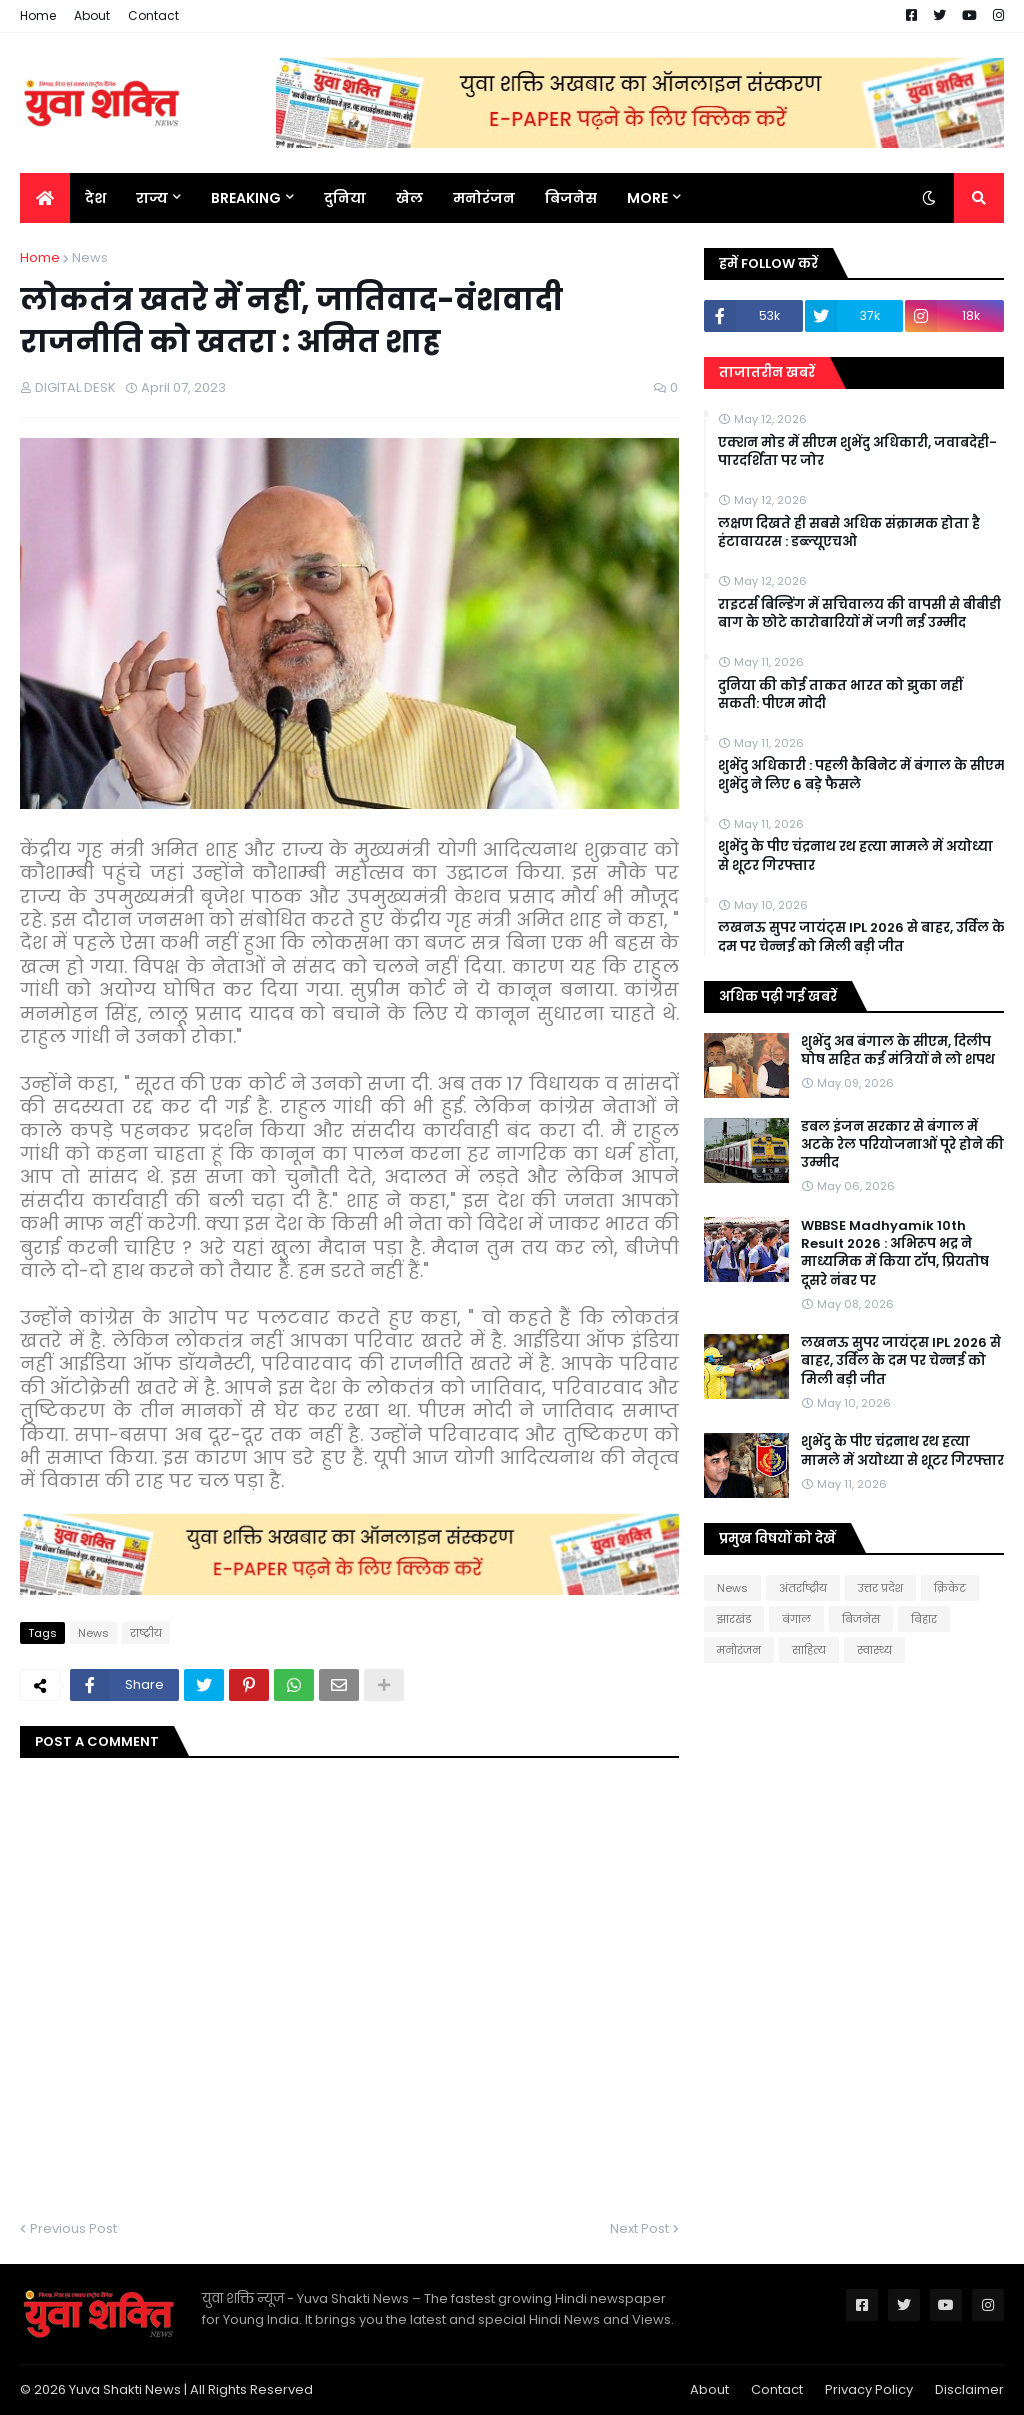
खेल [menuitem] (409, 198)
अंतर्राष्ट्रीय (803, 1588)
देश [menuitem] (95, 198)
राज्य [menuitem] (152, 198)
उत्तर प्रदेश (880, 1588)
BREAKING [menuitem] (246, 198)
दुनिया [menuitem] (345, 198)
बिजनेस (861, 1619)
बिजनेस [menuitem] (571, 198)
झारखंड (734, 1619)
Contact (153, 15)
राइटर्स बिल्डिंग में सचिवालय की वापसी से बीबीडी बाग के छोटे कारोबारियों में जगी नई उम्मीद (859, 614)
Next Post (639, 2228)
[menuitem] (45, 198)
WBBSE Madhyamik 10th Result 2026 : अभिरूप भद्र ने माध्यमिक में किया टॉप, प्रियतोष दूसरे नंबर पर (895, 1253)
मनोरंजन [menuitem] (484, 198)
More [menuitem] (647, 198)
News (90, 257)
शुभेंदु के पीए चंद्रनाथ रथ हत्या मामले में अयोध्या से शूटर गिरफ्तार (855, 856)
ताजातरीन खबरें (767, 372)
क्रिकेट (950, 1588)
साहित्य (809, 1650)
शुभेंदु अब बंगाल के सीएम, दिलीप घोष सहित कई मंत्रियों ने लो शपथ (898, 1051)
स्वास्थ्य (874, 1650)
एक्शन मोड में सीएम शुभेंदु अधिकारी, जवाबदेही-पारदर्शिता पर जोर (857, 452)
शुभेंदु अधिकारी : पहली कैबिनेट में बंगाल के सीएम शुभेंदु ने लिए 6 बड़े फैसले (861, 775)
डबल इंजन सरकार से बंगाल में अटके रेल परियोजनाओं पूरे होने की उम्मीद (902, 1145)
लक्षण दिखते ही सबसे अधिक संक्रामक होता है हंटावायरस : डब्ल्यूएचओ (849, 533)
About (92, 15)
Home (38, 15)
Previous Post (73, 2228)
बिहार (924, 1619)
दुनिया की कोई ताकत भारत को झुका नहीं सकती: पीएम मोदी (840, 695)
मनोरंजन (739, 1650)
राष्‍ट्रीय (146, 1633)
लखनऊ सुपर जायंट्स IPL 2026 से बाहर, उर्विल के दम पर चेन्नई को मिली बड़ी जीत (861, 937)
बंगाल (796, 1619)
